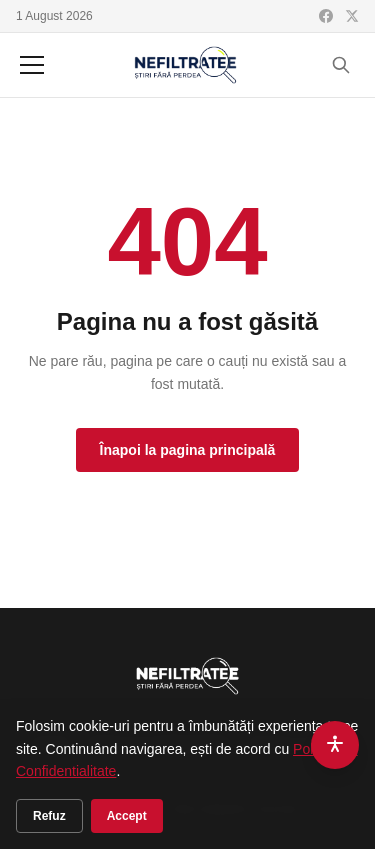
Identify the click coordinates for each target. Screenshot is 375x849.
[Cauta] (341, 65)
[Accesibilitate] (335, 745)
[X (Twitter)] (352, 16)
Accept (127, 816)
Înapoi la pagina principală (188, 450)
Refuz (49, 816)
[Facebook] (326, 16)
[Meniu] (32, 65)
